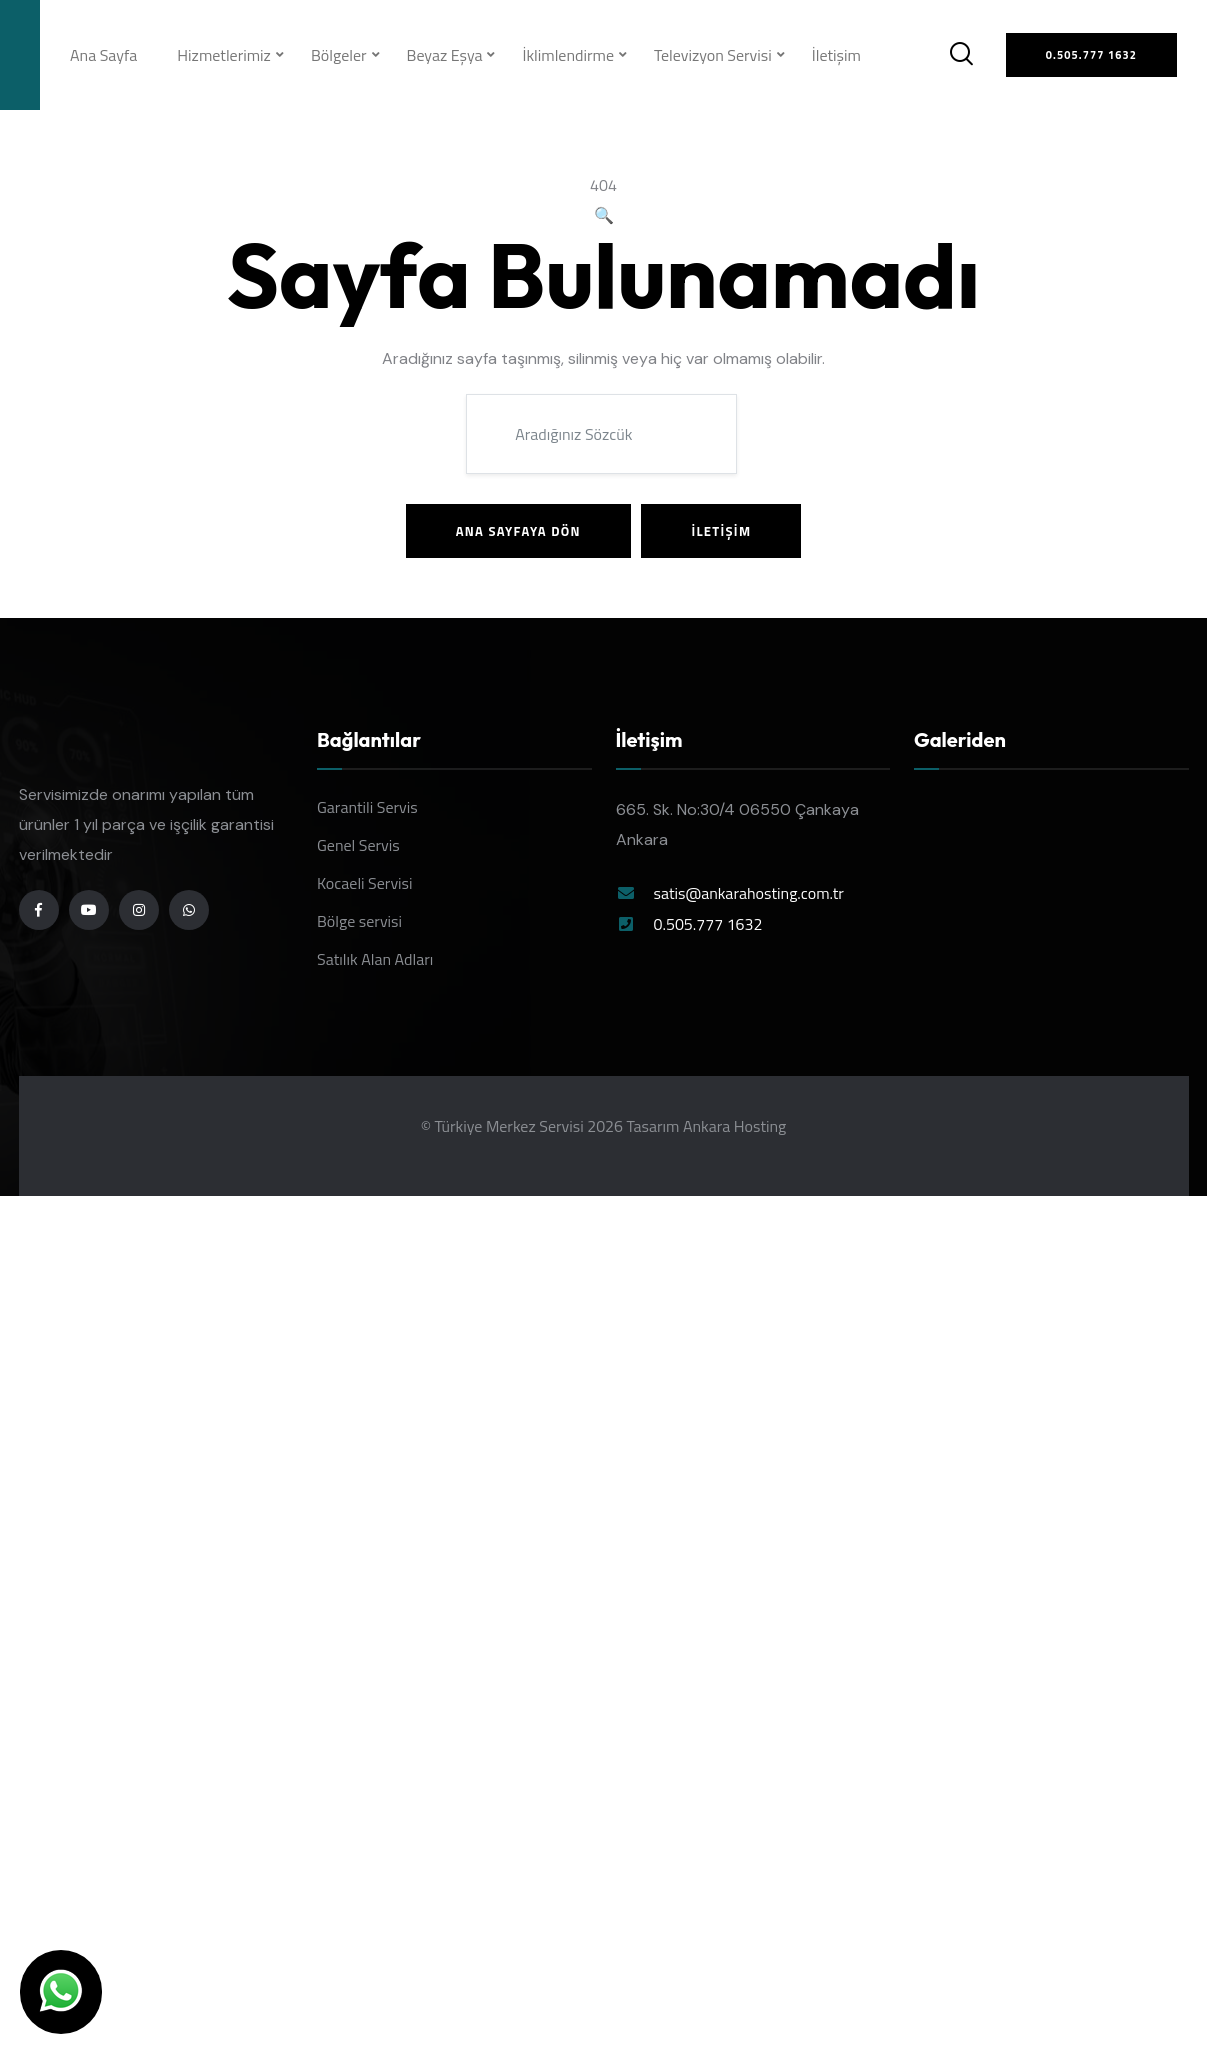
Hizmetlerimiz (224, 55)
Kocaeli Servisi (365, 883)
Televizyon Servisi (713, 55)
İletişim (836, 55)
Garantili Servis (367, 807)
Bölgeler (339, 55)
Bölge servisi (359, 921)
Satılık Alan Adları (375, 959)
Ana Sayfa (103, 55)
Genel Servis (358, 845)
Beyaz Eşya (445, 55)
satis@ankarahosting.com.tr (749, 893)
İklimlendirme (568, 55)
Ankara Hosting (734, 1126)
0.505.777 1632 (708, 924)
